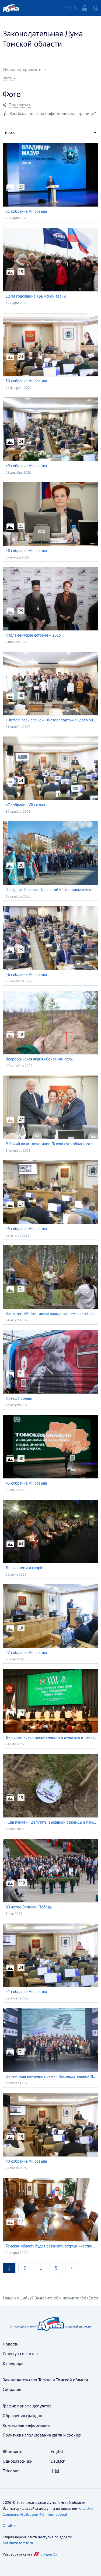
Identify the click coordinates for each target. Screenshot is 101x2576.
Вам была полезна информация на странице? (52, 113)
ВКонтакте (12, 2451)
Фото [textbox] (10, 132)
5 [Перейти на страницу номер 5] (56, 2268)
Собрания (12, 2389)
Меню (70, 8)
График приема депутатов (27, 2406)
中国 (55, 2470)
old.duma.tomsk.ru (18, 2542)
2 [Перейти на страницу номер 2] (24, 2268)
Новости (11, 2344)
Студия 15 (48, 2554)
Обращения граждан (22, 2415)
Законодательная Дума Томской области (43, 38)
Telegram (11, 2470)
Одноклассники (18, 2461)
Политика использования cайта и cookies (42, 2435)
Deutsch (58, 2461)
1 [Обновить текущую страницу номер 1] (9, 2268)
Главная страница (11, 8)
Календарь (13, 2363)
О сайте (9, 2525)
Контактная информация (26, 2425)
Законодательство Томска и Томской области (45, 2379)
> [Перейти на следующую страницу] (72, 2268)
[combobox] (50, 132)
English (58, 2451)
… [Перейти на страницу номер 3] (40, 2268)
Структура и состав (20, 2353)
